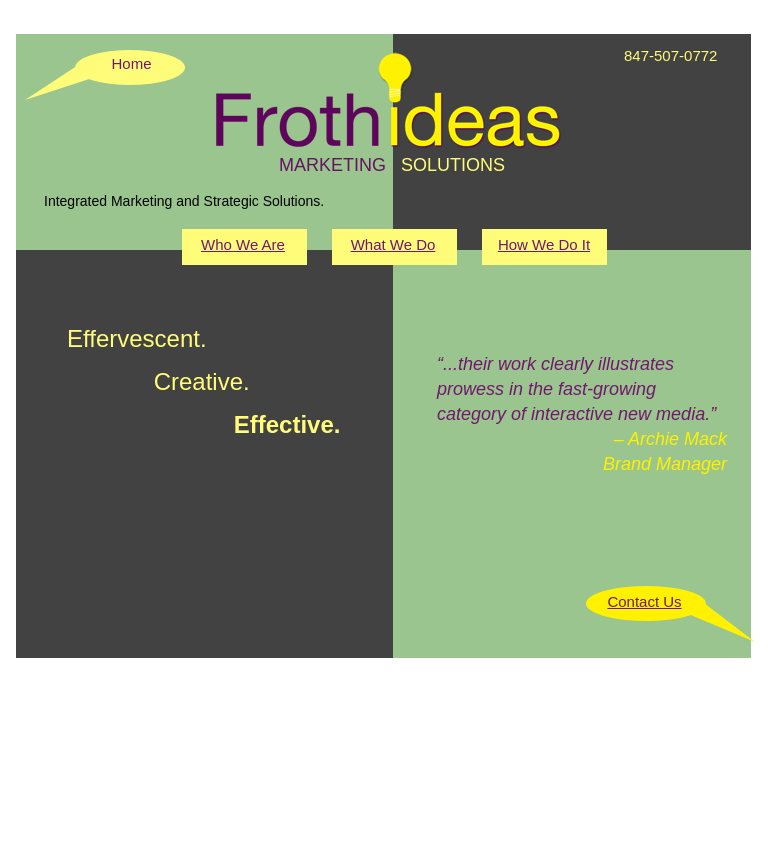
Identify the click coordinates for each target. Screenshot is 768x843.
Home (131, 63)
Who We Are (243, 244)
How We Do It (544, 244)
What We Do (393, 244)
